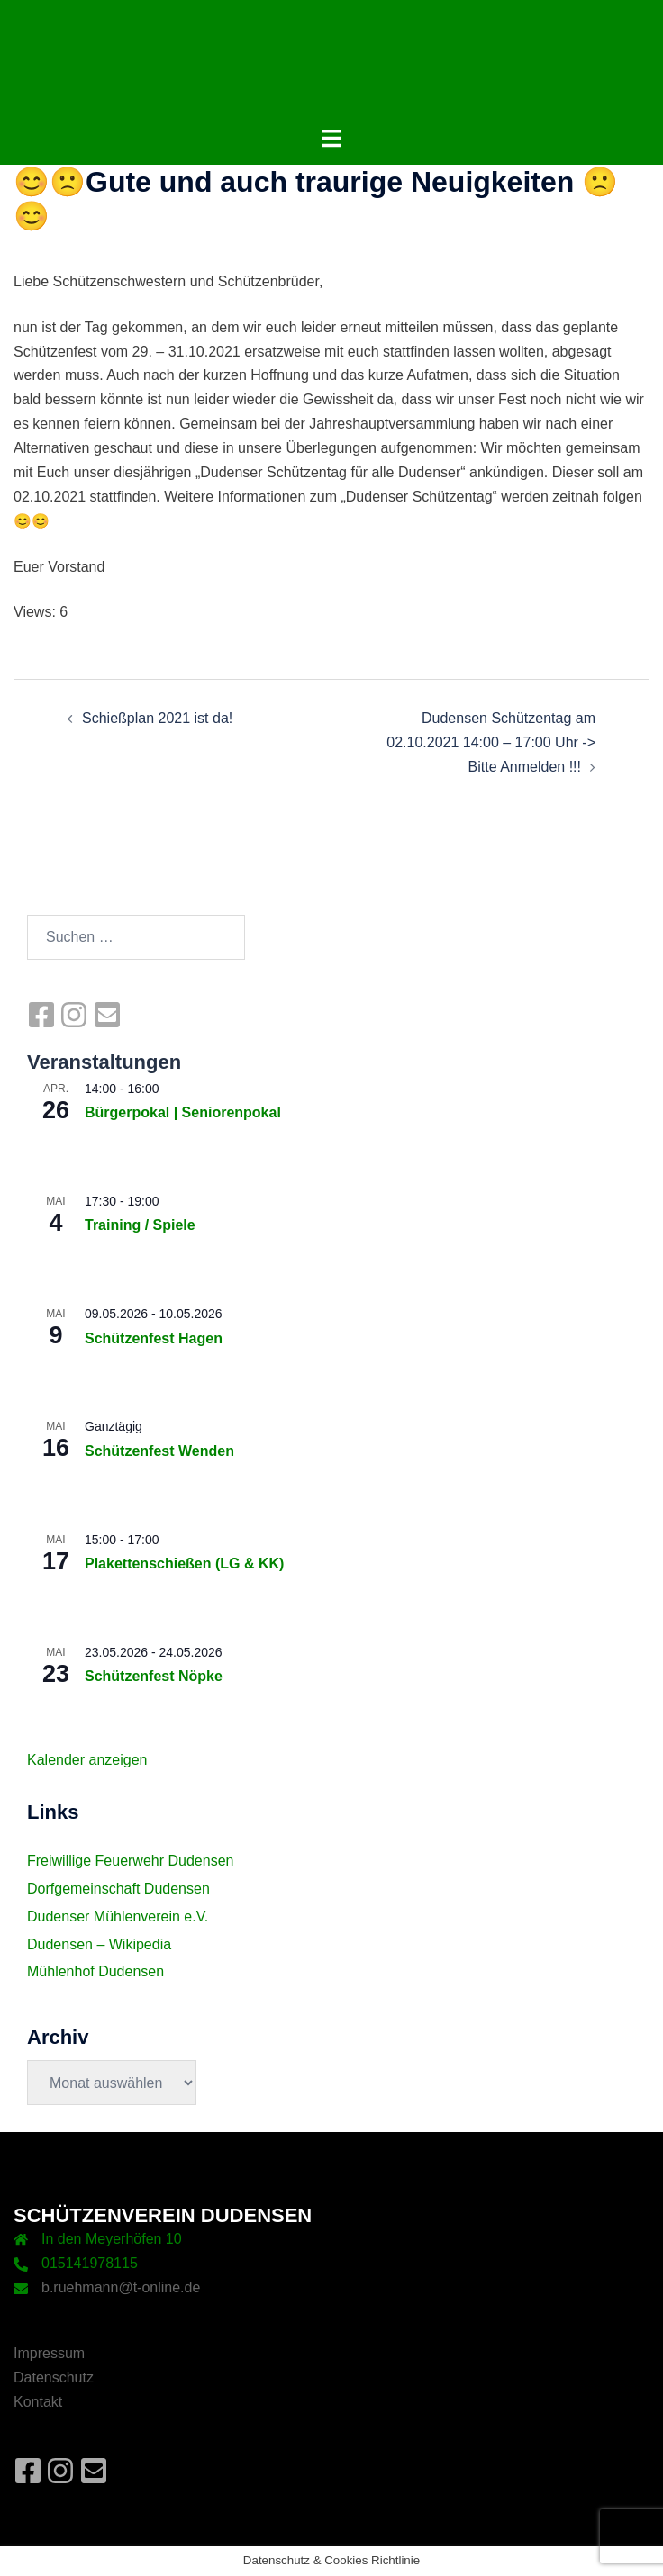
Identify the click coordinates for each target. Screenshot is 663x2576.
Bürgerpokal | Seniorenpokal (183, 1112)
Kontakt (38, 2401)
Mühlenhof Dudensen (95, 1971)
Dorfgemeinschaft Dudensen (118, 1888)
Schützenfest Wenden (159, 1451)
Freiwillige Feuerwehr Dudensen (130, 1860)
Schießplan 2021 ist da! (157, 718)
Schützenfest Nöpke (154, 1676)
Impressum (49, 2353)
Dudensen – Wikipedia (99, 1944)
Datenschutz (54, 2377)
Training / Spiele (140, 1225)
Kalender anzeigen (87, 1759)
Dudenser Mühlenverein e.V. (117, 1916)
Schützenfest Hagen (154, 1338)
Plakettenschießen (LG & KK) (184, 1563)
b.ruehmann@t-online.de (120, 2287)
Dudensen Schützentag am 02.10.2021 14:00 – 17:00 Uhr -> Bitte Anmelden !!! (490, 742)
